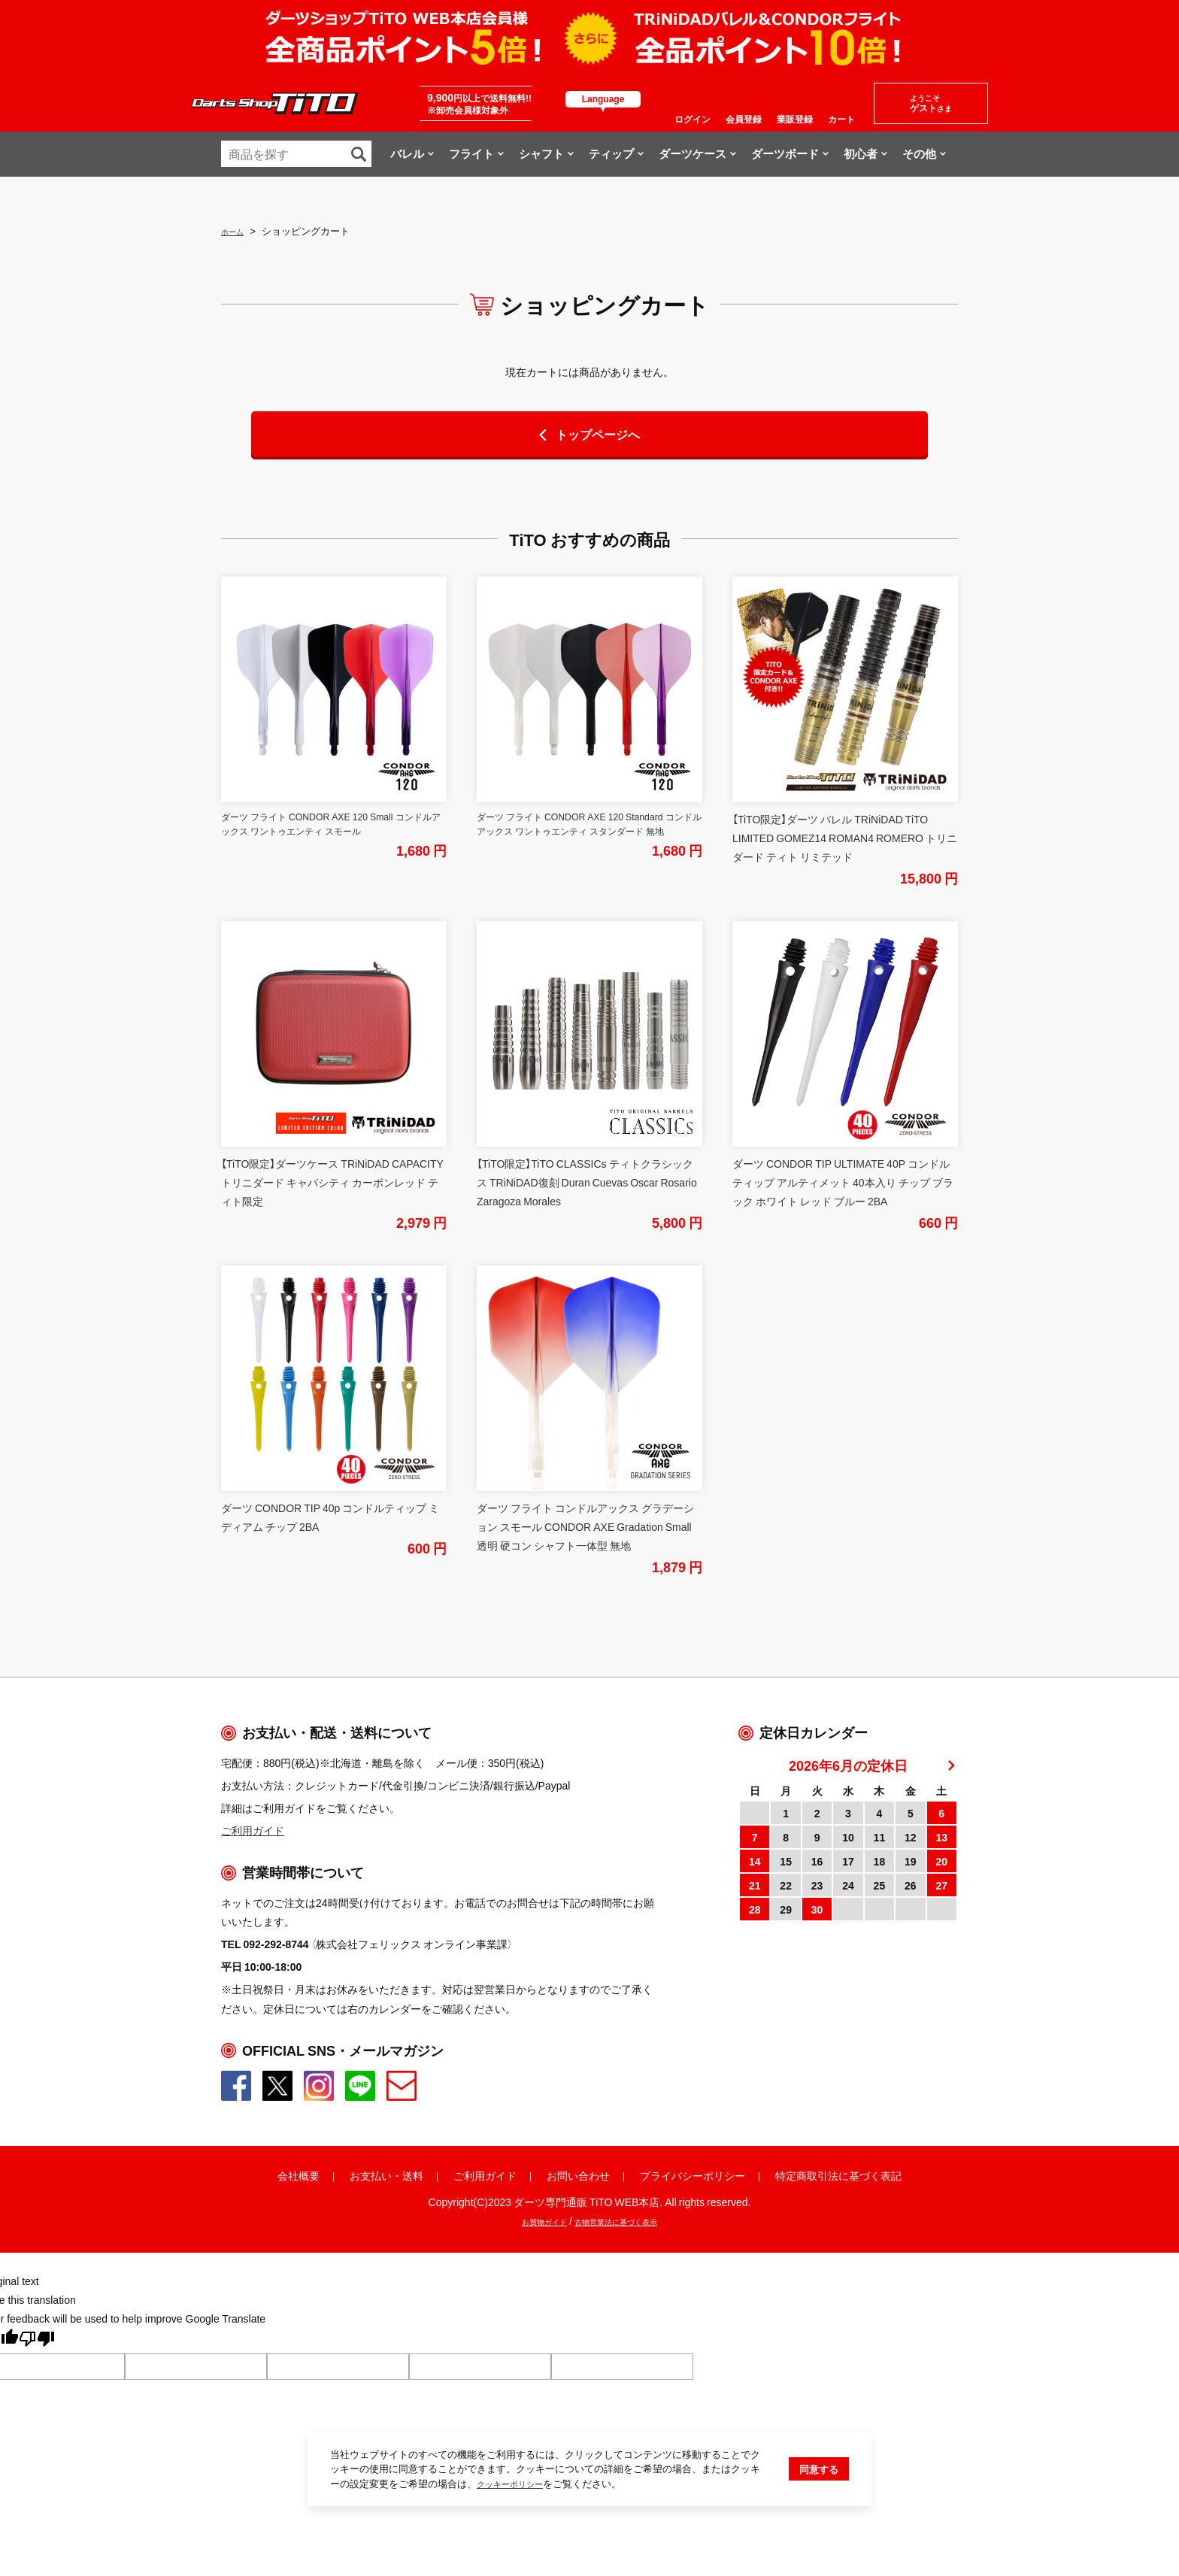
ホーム (235, 230)
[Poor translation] (37, 2341)
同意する (818, 2516)
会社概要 (298, 2175)
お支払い (371, 2175)
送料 (412, 2175)
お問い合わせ (578, 2175)
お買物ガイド (527, 2220)
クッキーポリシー (516, 2531)
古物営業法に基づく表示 (625, 2220)
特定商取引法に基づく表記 (838, 2175)
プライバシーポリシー (692, 2175)
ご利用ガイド (485, 2175)
